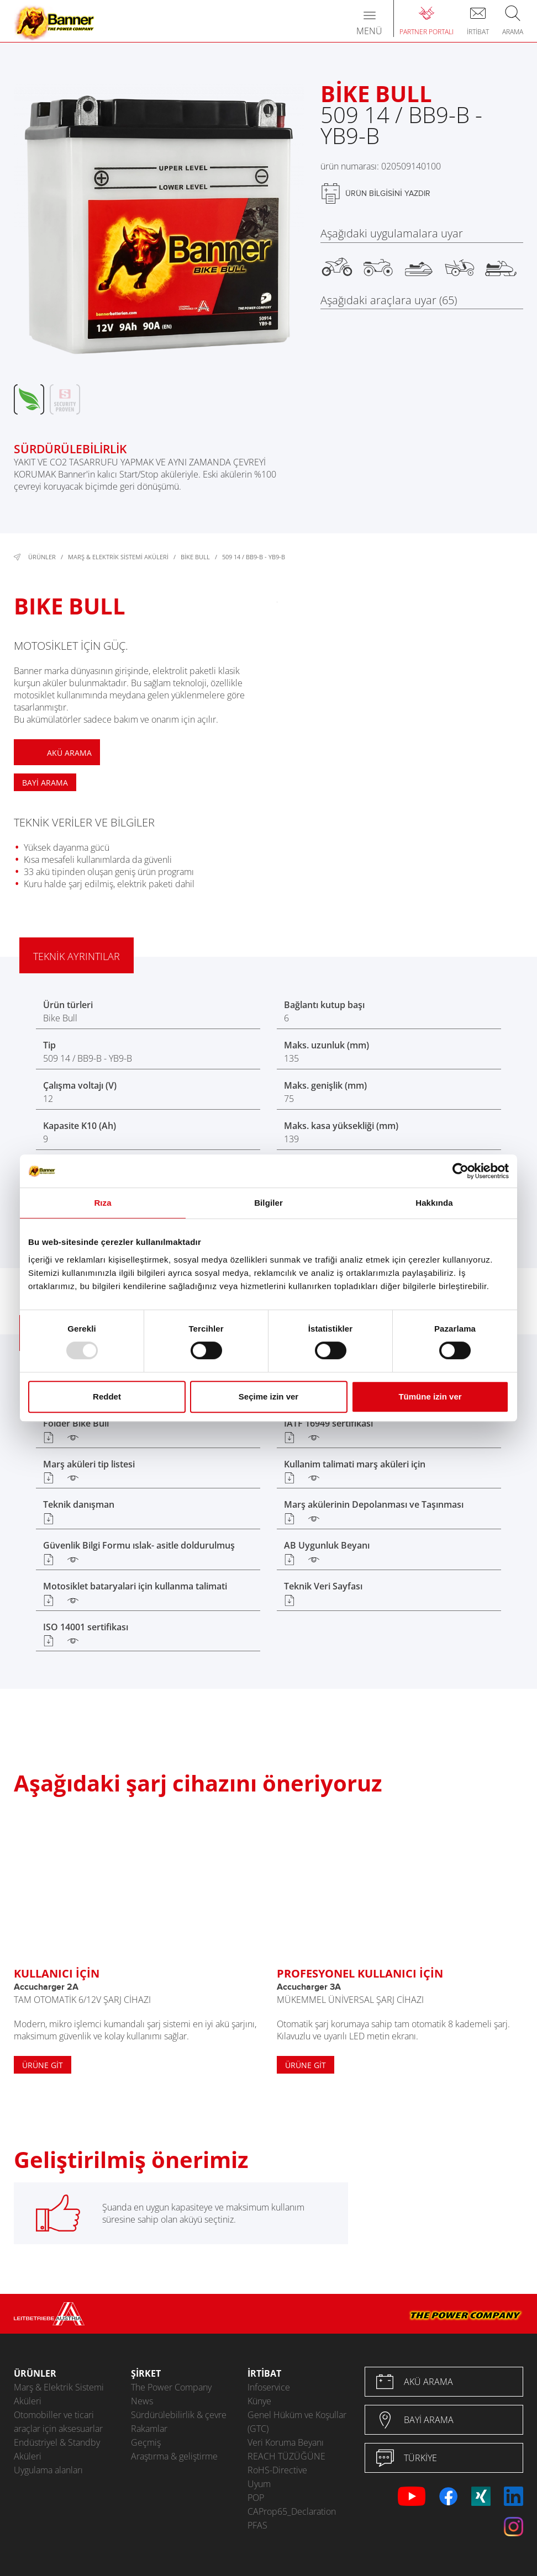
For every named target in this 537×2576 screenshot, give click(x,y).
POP (256, 2498)
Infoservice (269, 2387)
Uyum (259, 2484)
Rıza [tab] (102, 1202)
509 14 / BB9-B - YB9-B (253, 557)
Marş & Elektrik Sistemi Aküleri (118, 557)
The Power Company (171, 2387)
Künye (259, 2401)
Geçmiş (146, 2442)
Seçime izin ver (268, 1396)
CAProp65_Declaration (292, 2511)
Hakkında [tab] (434, 1202)
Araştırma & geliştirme (174, 2456)
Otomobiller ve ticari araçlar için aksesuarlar (58, 2422)
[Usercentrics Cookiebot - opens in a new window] (460, 1171)
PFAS (257, 2525)
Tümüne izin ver (429, 1396)
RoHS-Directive (277, 2470)
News (142, 2401)
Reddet (107, 1396)
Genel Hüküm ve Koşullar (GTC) (297, 2422)
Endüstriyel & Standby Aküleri (57, 2449)
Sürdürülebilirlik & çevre (179, 2415)
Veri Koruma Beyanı (286, 2442)
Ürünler (42, 557)
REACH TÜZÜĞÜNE (286, 2456)
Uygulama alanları (48, 2470)
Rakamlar (149, 2429)
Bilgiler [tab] (268, 1202)
